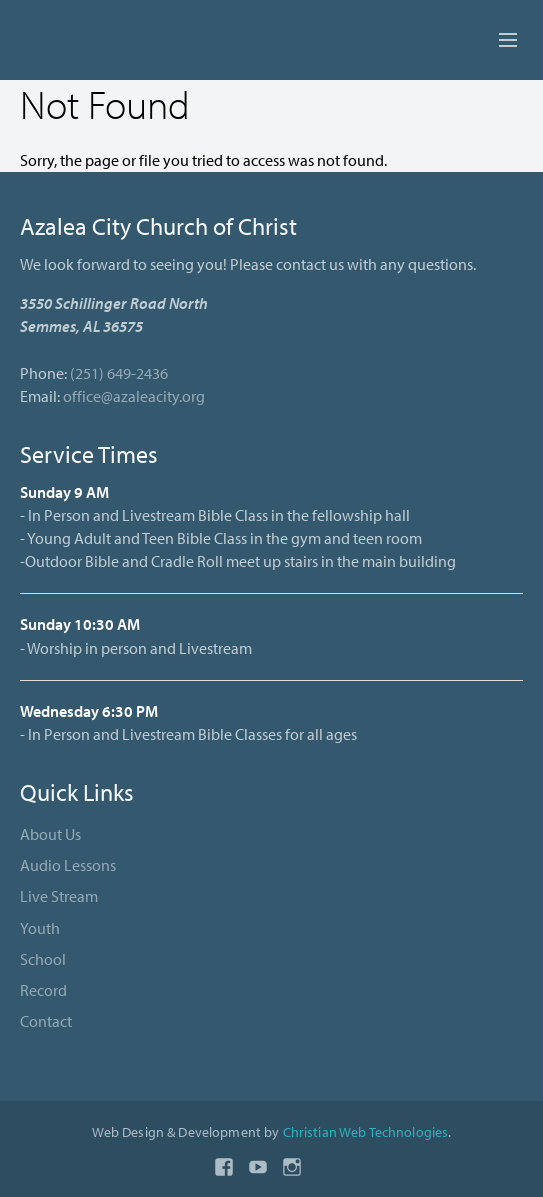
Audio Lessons (68, 865)
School (43, 959)
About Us (50, 834)
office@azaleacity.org (134, 396)
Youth (40, 928)
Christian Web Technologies (366, 1131)
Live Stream (59, 896)
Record (43, 990)
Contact (46, 1021)
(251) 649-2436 (119, 373)
